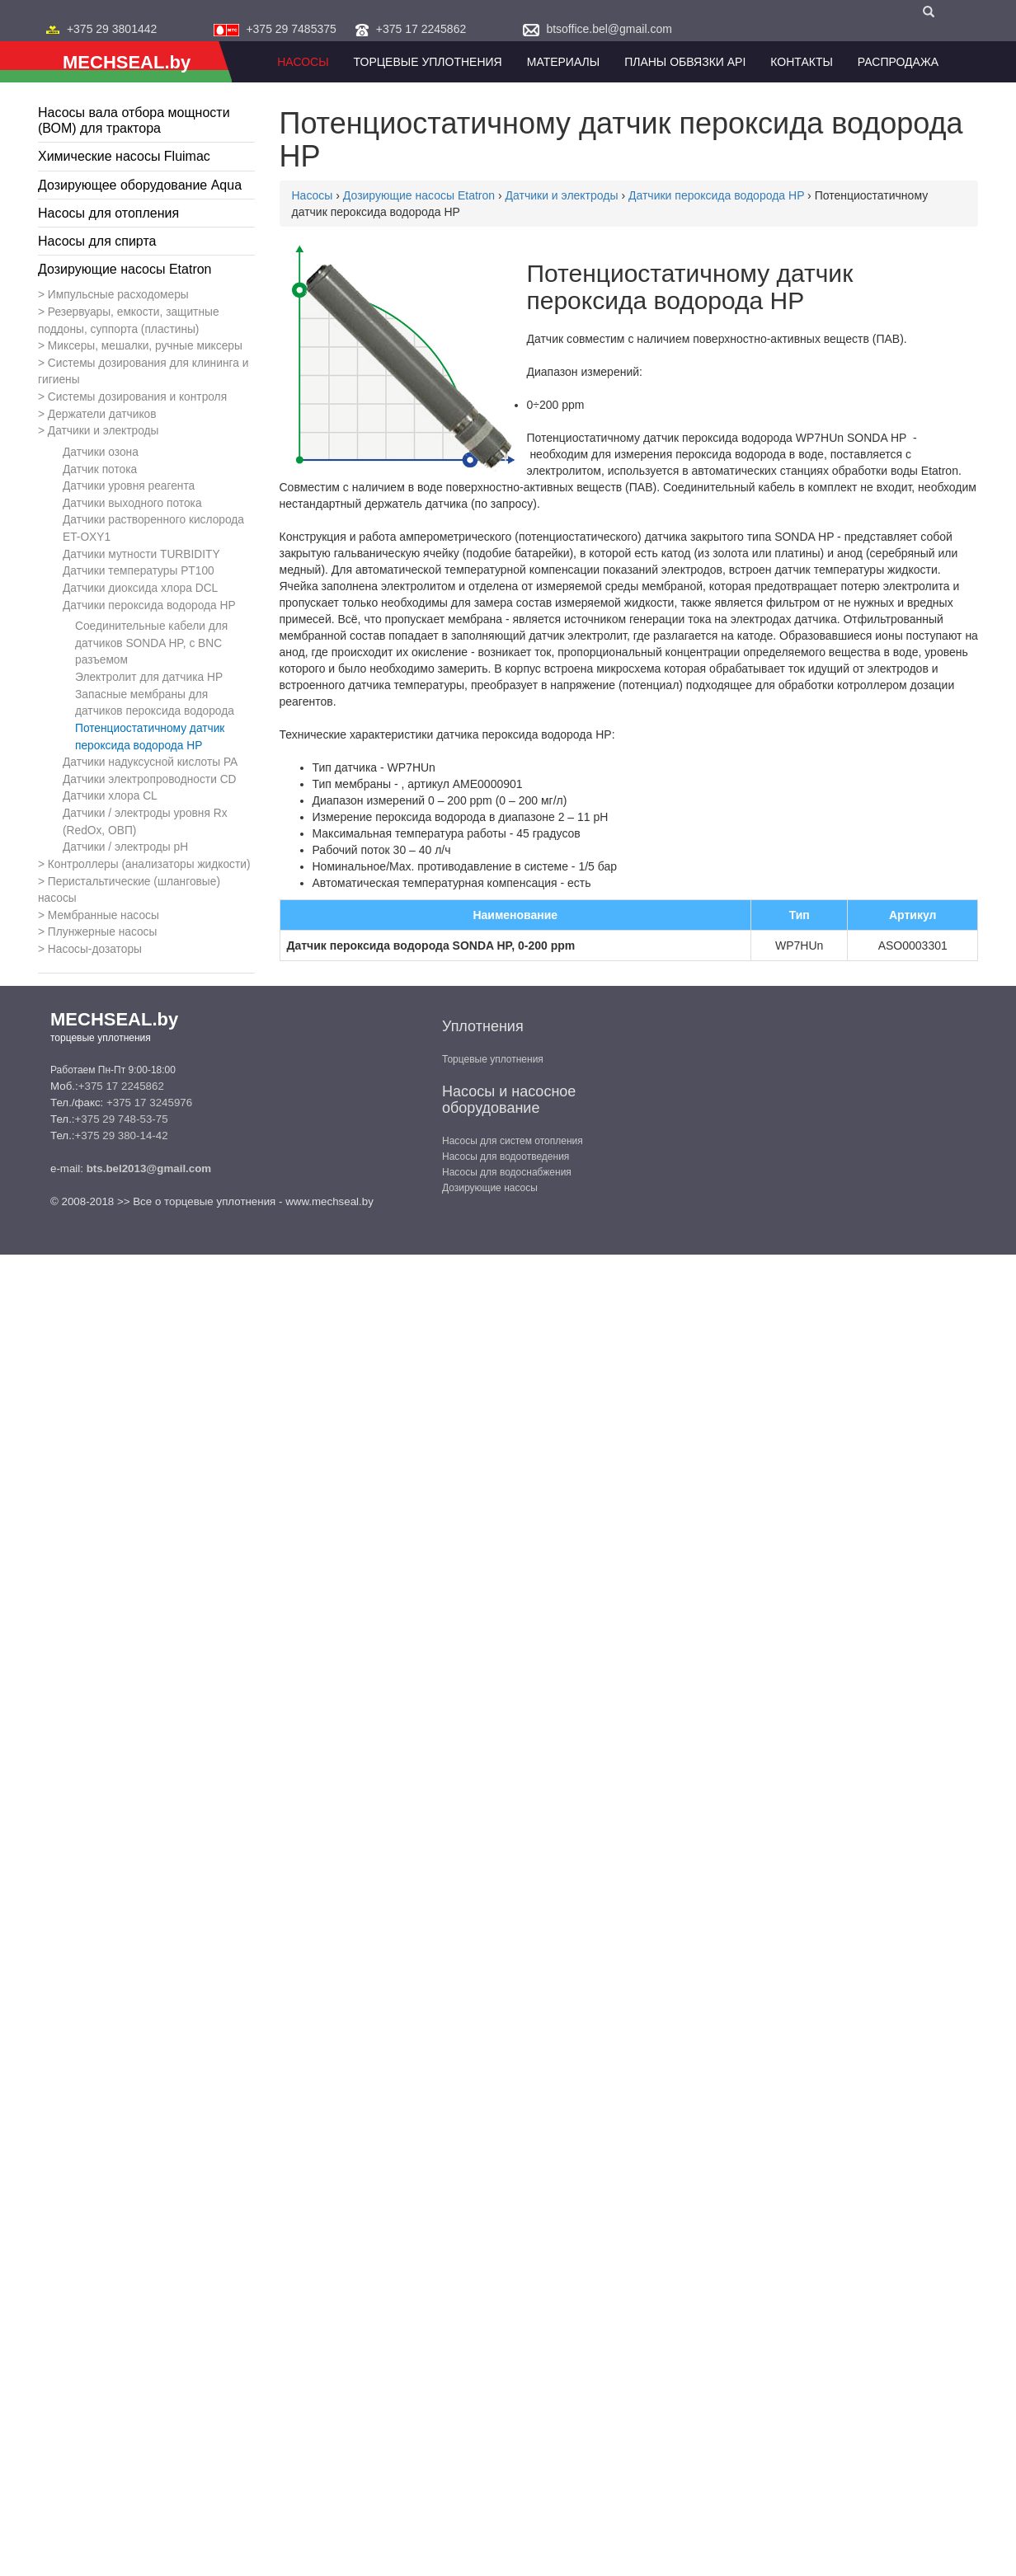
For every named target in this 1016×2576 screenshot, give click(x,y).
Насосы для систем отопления (512, 1141)
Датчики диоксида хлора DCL (140, 588)
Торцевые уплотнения (492, 1059)
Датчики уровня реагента (129, 486)
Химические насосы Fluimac (124, 156)
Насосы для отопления (108, 213)
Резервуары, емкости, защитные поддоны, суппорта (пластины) (128, 320)
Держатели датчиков (102, 414)
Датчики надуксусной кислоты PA (150, 762)
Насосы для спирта (97, 241)
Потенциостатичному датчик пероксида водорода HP (149, 737)
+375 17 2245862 (421, 28)
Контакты (801, 61)
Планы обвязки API (685, 61)
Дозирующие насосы (490, 1188)
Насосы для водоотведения (505, 1156)
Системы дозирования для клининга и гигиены (143, 372)
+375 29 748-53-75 (121, 1119)
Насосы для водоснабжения (507, 1172)
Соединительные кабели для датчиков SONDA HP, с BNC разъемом (151, 643)
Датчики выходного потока (132, 503)
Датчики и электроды (103, 431)
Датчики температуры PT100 (138, 571)
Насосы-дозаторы (95, 949)
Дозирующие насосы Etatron (125, 269)
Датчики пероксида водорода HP (149, 605)
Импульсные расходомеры (118, 295)
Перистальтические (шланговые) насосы (129, 890)
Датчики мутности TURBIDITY (141, 554)
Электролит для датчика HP (149, 677)
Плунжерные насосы (103, 932)
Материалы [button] (563, 61)
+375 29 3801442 (112, 28)
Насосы (302, 61)
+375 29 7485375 (291, 28)
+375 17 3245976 (149, 1102)
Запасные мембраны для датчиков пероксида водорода (154, 703)
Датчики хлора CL (110, 796)
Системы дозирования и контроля (137, 397)
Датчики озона (101, 452)
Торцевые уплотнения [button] (428, 61)
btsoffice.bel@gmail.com (608, 28)
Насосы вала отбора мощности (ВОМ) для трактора (134, 120)
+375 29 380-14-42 (121, 1135)
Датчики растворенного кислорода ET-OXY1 (153, 528)
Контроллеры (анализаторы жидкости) (149, 864)
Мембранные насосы (103, 915)
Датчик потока (100, 469)
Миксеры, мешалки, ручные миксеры (145, 346)
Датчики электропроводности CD (150, 779)
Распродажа (898, 61)
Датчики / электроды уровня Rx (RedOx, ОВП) (145, 822)
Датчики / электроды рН (125, 847)
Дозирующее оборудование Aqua (140, 185)
